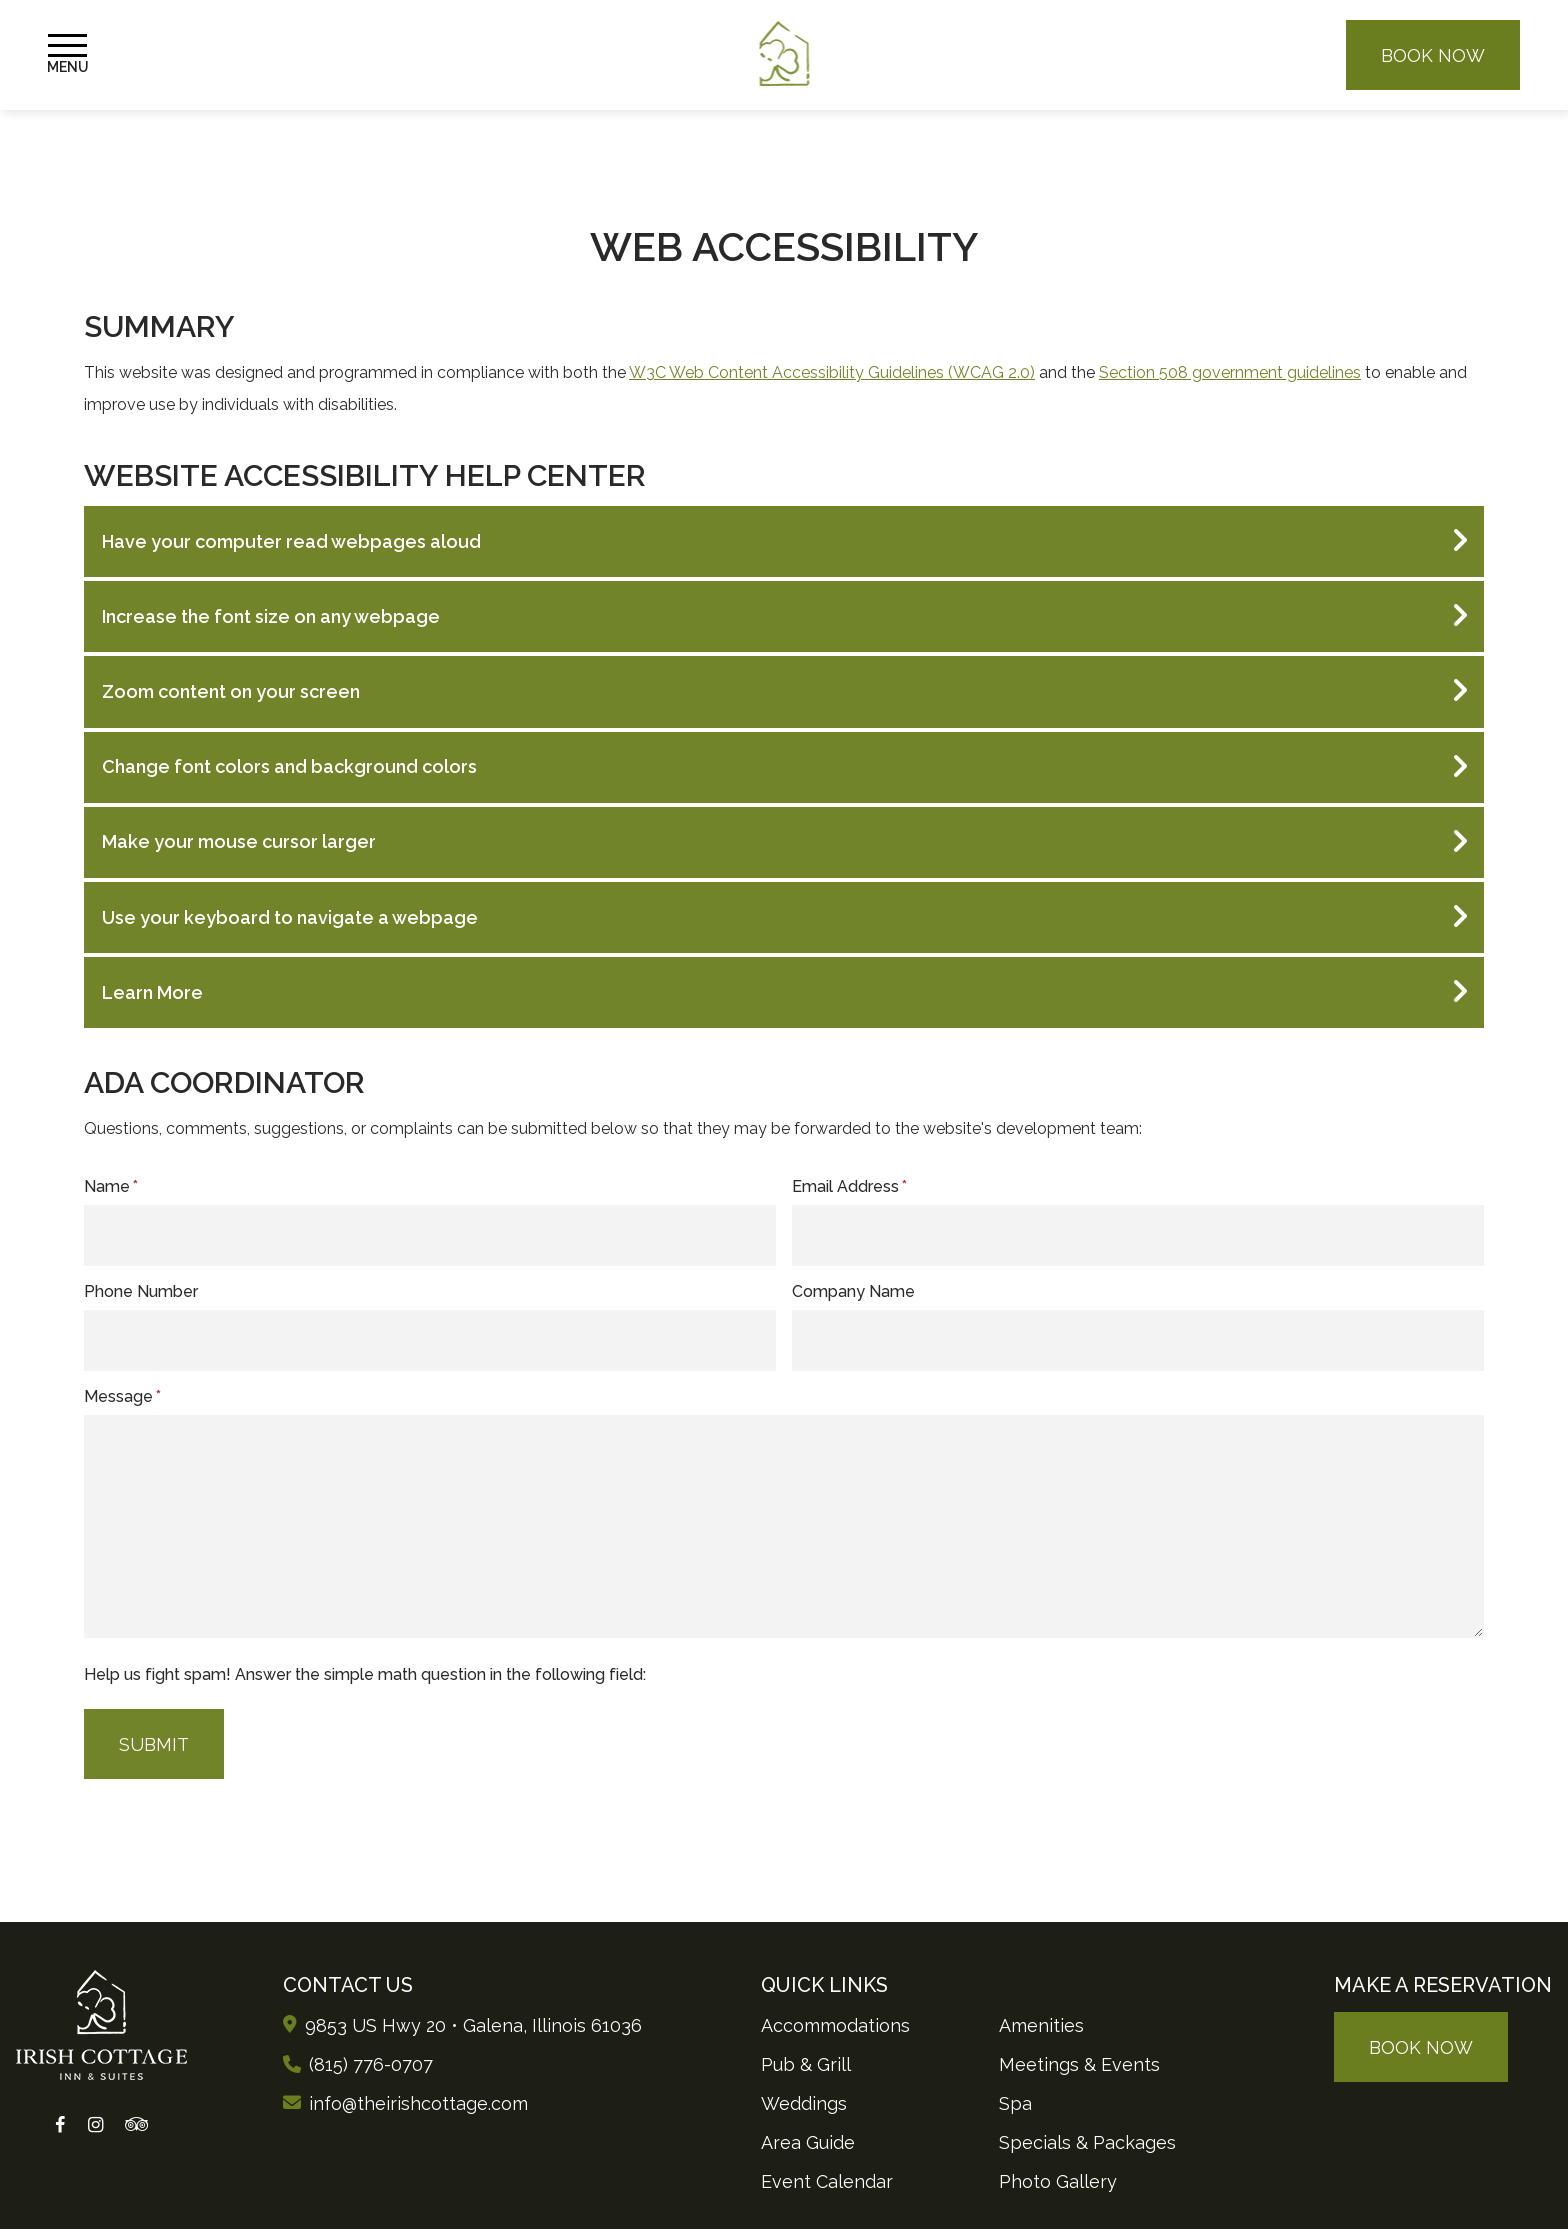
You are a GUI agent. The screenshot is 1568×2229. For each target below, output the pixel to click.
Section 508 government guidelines (1230, 372)
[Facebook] (60, 2126)
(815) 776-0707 (371, 2064)
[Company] (1138, 1340)
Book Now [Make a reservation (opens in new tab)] (1433, 55)
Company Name (853, 1291)
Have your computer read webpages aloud (291, 541)
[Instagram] (94, 2126)
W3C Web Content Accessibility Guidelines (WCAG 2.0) (832, 372)
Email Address (849, 1186)
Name (111, 1186)
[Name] (430, 1235)
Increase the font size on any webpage (271, 616)
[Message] (784, 1526)
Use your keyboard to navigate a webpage (290, 917)
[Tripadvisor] (136, 2126)
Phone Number (141, 1291)
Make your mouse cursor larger (239, 841)
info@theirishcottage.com (418, 2103)
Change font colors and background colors (289, 766)
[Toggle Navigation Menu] (67, 55)
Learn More (152, 992)
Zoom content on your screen (231, 691)
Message (122, 1396)
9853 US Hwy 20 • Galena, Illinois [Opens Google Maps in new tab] (473, 2025)
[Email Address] (1138, 1235)
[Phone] (430, 1340)
